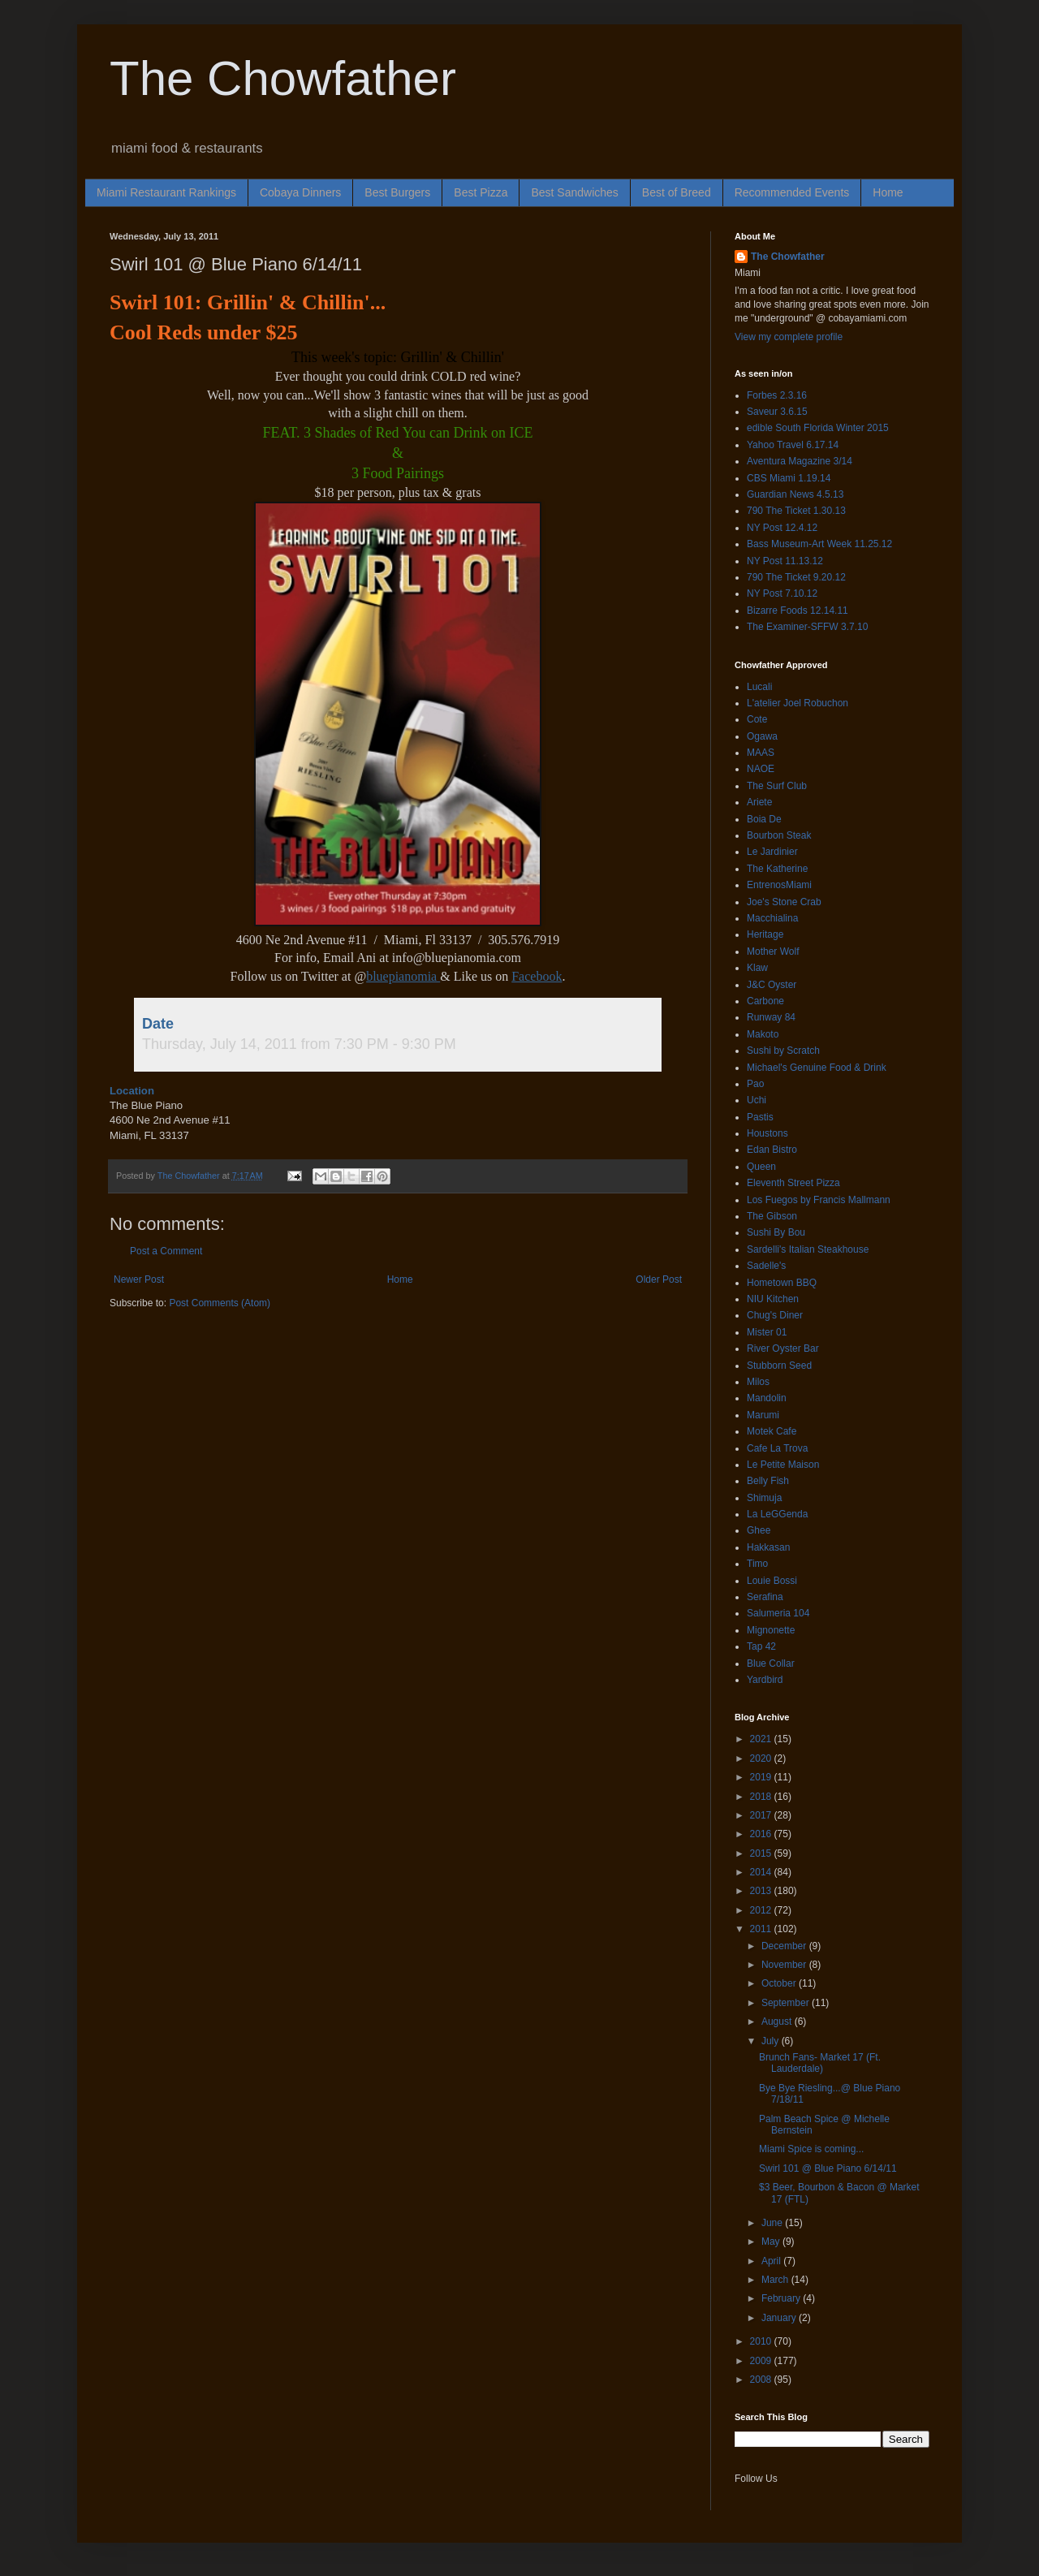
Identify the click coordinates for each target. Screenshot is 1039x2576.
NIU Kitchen (773, 1299)
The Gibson (772, 1216)
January (780, 2318)
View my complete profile (789, 337)
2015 (762, 1853)
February (782, 2298)
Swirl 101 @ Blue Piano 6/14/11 (828, 2168)
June (773, 2223)
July (771, 2041)
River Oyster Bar (783, 1348)
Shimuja (764, 1498)
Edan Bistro (772, 1149)
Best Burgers (397, 192)
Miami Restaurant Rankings (166, 192)
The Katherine (777, 868)
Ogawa (762, 736)
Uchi (756, 1100)
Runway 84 (771, 1017)
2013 (762, 1890)
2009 (762, 2361)
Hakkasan (768, 1547)
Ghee (758, 1530)
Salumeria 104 (778, 1613)
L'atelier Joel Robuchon (797, 703)
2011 (762, 1929)
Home (888, 192)
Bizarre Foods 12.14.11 (797, 610)
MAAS (760, 752)
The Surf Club (777, 786)
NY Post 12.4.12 (782, 527)
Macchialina (772, 918)
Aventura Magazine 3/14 (799, 461)
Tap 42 (761, 1646)
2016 (762, 1834)
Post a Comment (166, 1251)
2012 (762, 1910)
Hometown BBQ (782, 1282)
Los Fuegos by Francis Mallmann (818, 1200)
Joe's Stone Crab (784, 902)
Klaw (757, 967)
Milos (758, 1381)
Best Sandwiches (574, 192)
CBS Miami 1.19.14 (788, 478)
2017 (762, 1815)
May (771, 2241)
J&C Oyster (771, 984)
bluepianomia (403, 976)
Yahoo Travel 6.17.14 (793, 445)
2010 (762, 2341)
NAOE (760, 769)
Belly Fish (768, 1480)
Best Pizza (480, 192)
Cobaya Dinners (300, 192)
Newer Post (139, 1279)
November (785, 1964)
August (778, 2021)
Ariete (759, 802)
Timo (757, 1563)
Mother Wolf (773, 951)
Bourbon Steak (779, 835)
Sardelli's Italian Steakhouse (808, 1249)
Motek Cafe (771, 1431)
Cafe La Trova (777, 1448)
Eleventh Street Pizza (793, 1183)
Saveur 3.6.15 (777, 411)
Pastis (760, 1117)
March (776, 2279)
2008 (762, 2379)
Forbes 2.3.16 (777, 395)
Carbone (765, 1001)
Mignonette (771, 1630)
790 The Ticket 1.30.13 (796, 510)
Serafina (765, 1597)
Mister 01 (767, 1332)
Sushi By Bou (776, 1232)
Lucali (759, 687)
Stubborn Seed (779, 1365)
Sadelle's (766, 1265)
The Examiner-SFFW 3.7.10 (807, 626)
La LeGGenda (777, 1514)
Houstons (767, 1133)
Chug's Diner (775, 1315)
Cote (757, 719)
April (772, 2261)
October (780, 1983)
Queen (761, 1166)
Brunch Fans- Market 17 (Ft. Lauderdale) (820, 2063)
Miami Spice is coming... (811, 2149)
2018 (762, 1796)
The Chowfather (283, 78)
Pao (755, 1084)
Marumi (763, 1415)
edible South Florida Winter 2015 (818, 428)
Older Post (659, 1279)
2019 (762, 1777)
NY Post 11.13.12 (785, 561)
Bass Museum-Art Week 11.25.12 (819, 544)
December (785, 1946)
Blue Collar (771, 1663)
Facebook (536, 976)
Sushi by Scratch (783, 1050)
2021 (762, 1739)
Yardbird (764, 1679)
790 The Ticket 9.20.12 (796, 577)
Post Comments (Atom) (219, 1303)
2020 (762, 1758)
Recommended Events (792, 192)
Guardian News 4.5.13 (795, 494)
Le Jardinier (772, 851)
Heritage (765, 934)
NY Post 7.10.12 (782, 593)
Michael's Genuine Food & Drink (816, 1067)
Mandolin (767, 1398)
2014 (762, 1872)
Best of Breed (676, 192)
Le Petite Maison (783, 1464)
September (786, 2003)
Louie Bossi (772, 1580)
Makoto (762, 1034)
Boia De (764, 819)
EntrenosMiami (779, 885)
